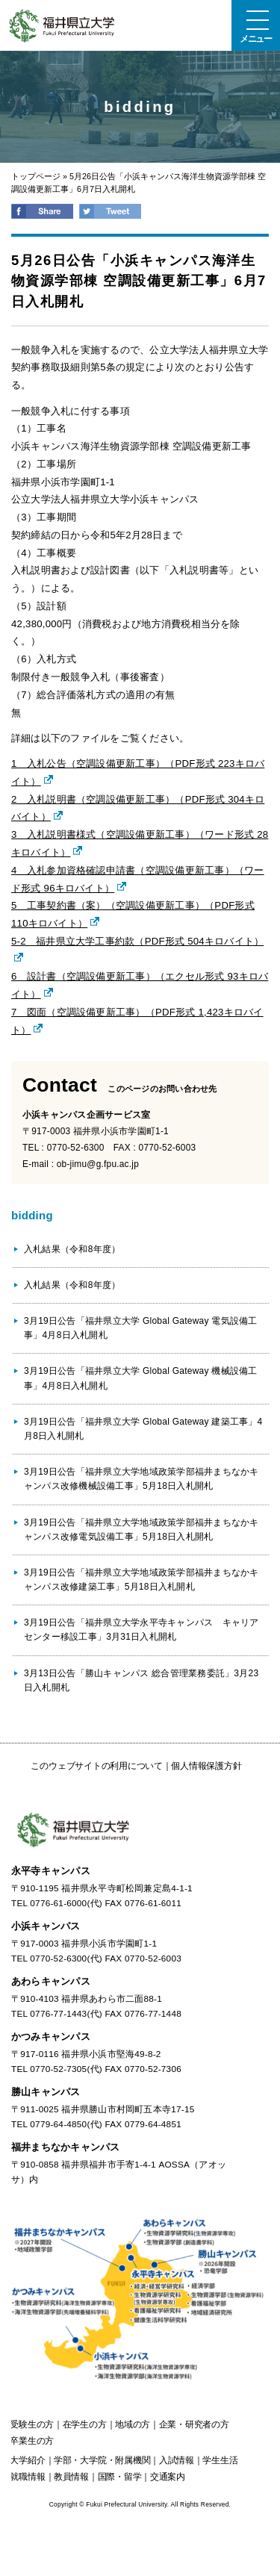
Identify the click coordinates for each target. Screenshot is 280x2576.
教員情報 (71, 2476)
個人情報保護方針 (206, 1766)
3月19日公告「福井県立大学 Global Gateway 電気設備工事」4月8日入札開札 (140, 1328)
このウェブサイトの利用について (96, 1766)
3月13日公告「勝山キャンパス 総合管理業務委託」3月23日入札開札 (141, 1680)
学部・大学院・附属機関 (102, 2460)
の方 (32, 2424)
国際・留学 (120, 2476)
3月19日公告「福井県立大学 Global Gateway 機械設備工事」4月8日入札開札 (140, 1378)
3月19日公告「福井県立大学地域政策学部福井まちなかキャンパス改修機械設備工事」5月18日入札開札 (141, 1478)
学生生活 (219, 2460)
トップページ (35, 176)
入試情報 (176, 2460)
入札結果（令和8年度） (72, 1249)
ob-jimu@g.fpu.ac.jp (98, 1164)
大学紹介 (27, 2460)
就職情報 (27, 2476)
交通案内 (167, 2476)
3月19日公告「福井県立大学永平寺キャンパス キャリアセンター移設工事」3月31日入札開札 (141, 1629)
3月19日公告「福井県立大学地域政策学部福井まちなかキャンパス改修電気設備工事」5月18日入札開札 (141, 1529)
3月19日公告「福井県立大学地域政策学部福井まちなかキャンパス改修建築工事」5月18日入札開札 (141, 1579)
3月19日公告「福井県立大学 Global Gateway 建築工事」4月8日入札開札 (143, 1428)
